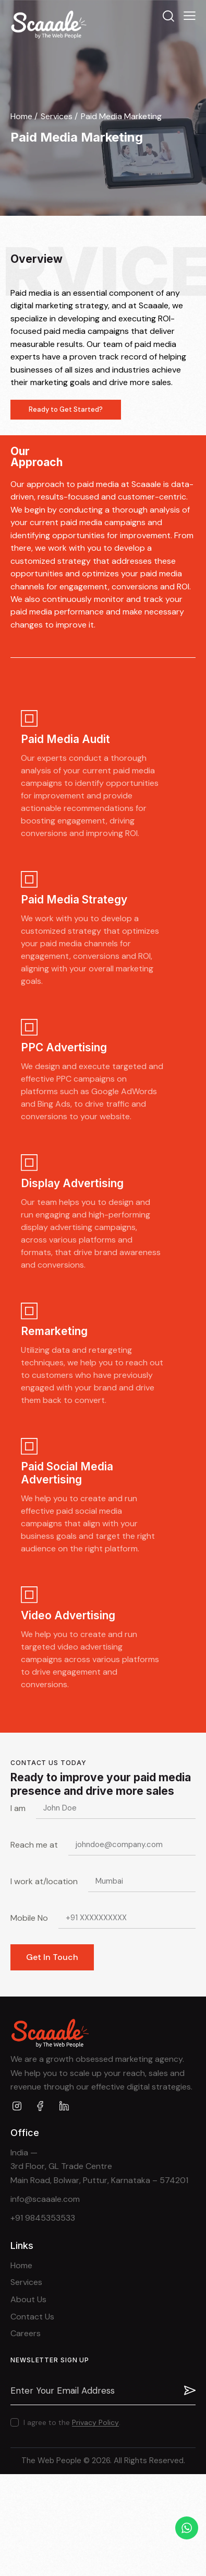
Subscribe (188, 2390)
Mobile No (29, 1917)
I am (18, 1808)
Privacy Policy (95, 2423)
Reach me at (34, 1844)
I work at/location (44, 1881)
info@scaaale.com (45, 2199)
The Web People (51, 2460)
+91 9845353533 (42, 2217)
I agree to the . (71, 2422)
